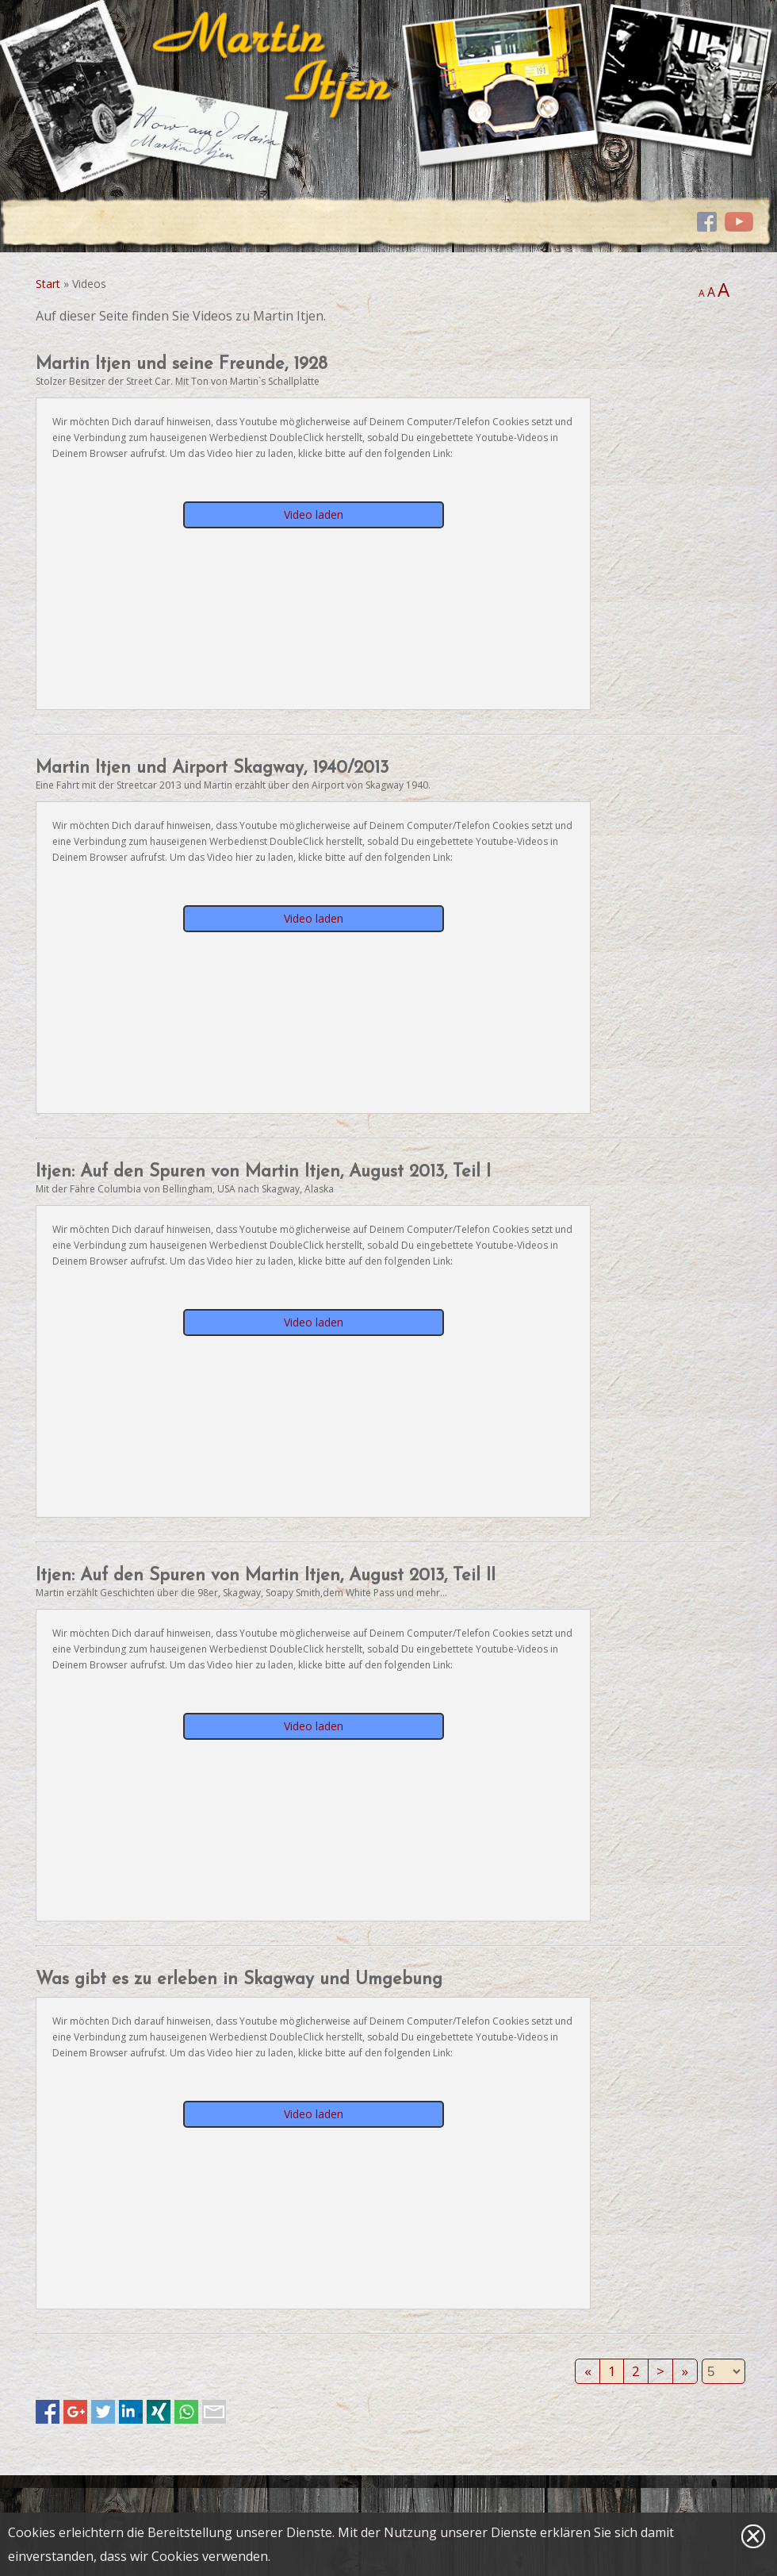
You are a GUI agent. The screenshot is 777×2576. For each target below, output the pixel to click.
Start (48, 283)
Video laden (313, 514)
